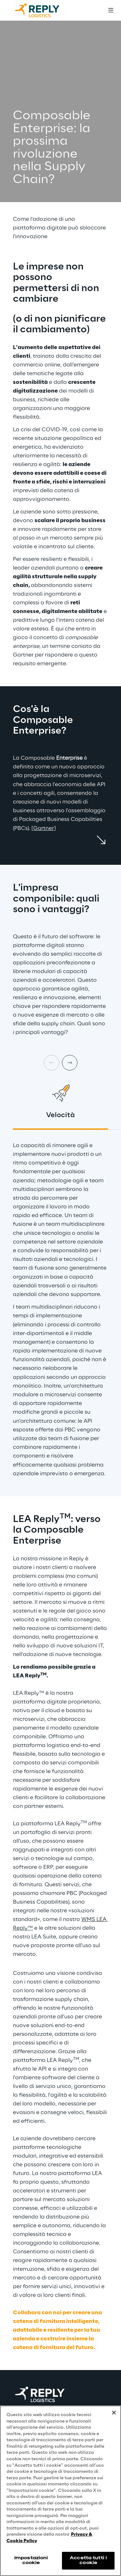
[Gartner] (43, 828)
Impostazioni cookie (31, 2560)
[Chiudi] (114, 2412)
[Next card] (69, 1062)
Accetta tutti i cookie (88, 2560)
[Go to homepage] (43, 10)
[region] (60, 2490)
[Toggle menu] (110, 10)
